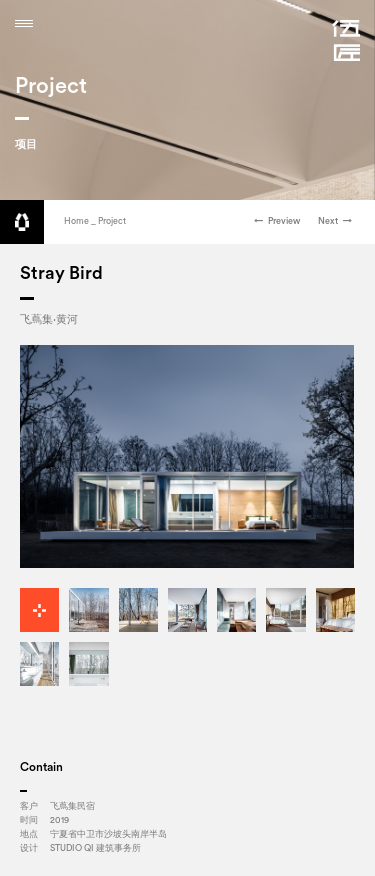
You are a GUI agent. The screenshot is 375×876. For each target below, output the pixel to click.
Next (335, 221)
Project (112, 221)
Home (76, 221)
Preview (277, 221)
